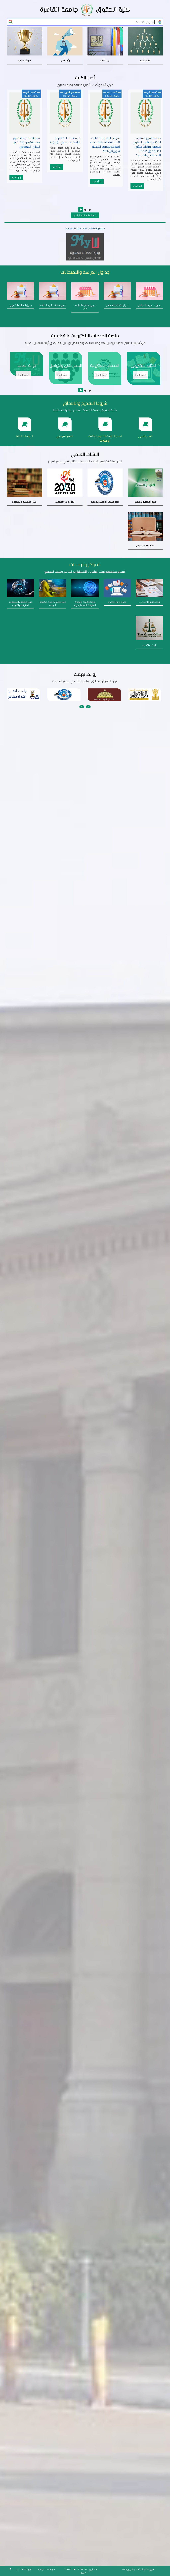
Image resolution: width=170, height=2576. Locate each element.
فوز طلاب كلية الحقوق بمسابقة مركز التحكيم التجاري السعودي (26, 142)
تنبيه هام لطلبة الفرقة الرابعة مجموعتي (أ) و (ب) (65, 140)
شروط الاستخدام (24, 2569)
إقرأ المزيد (16, 177)
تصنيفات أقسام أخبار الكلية (85, 215)
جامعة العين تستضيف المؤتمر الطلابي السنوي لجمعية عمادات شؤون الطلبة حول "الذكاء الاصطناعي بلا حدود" (147, 146)
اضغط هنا (23, 375)
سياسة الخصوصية (46, 2569)
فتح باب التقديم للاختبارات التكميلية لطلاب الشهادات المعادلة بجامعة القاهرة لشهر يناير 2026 (105, 144)
